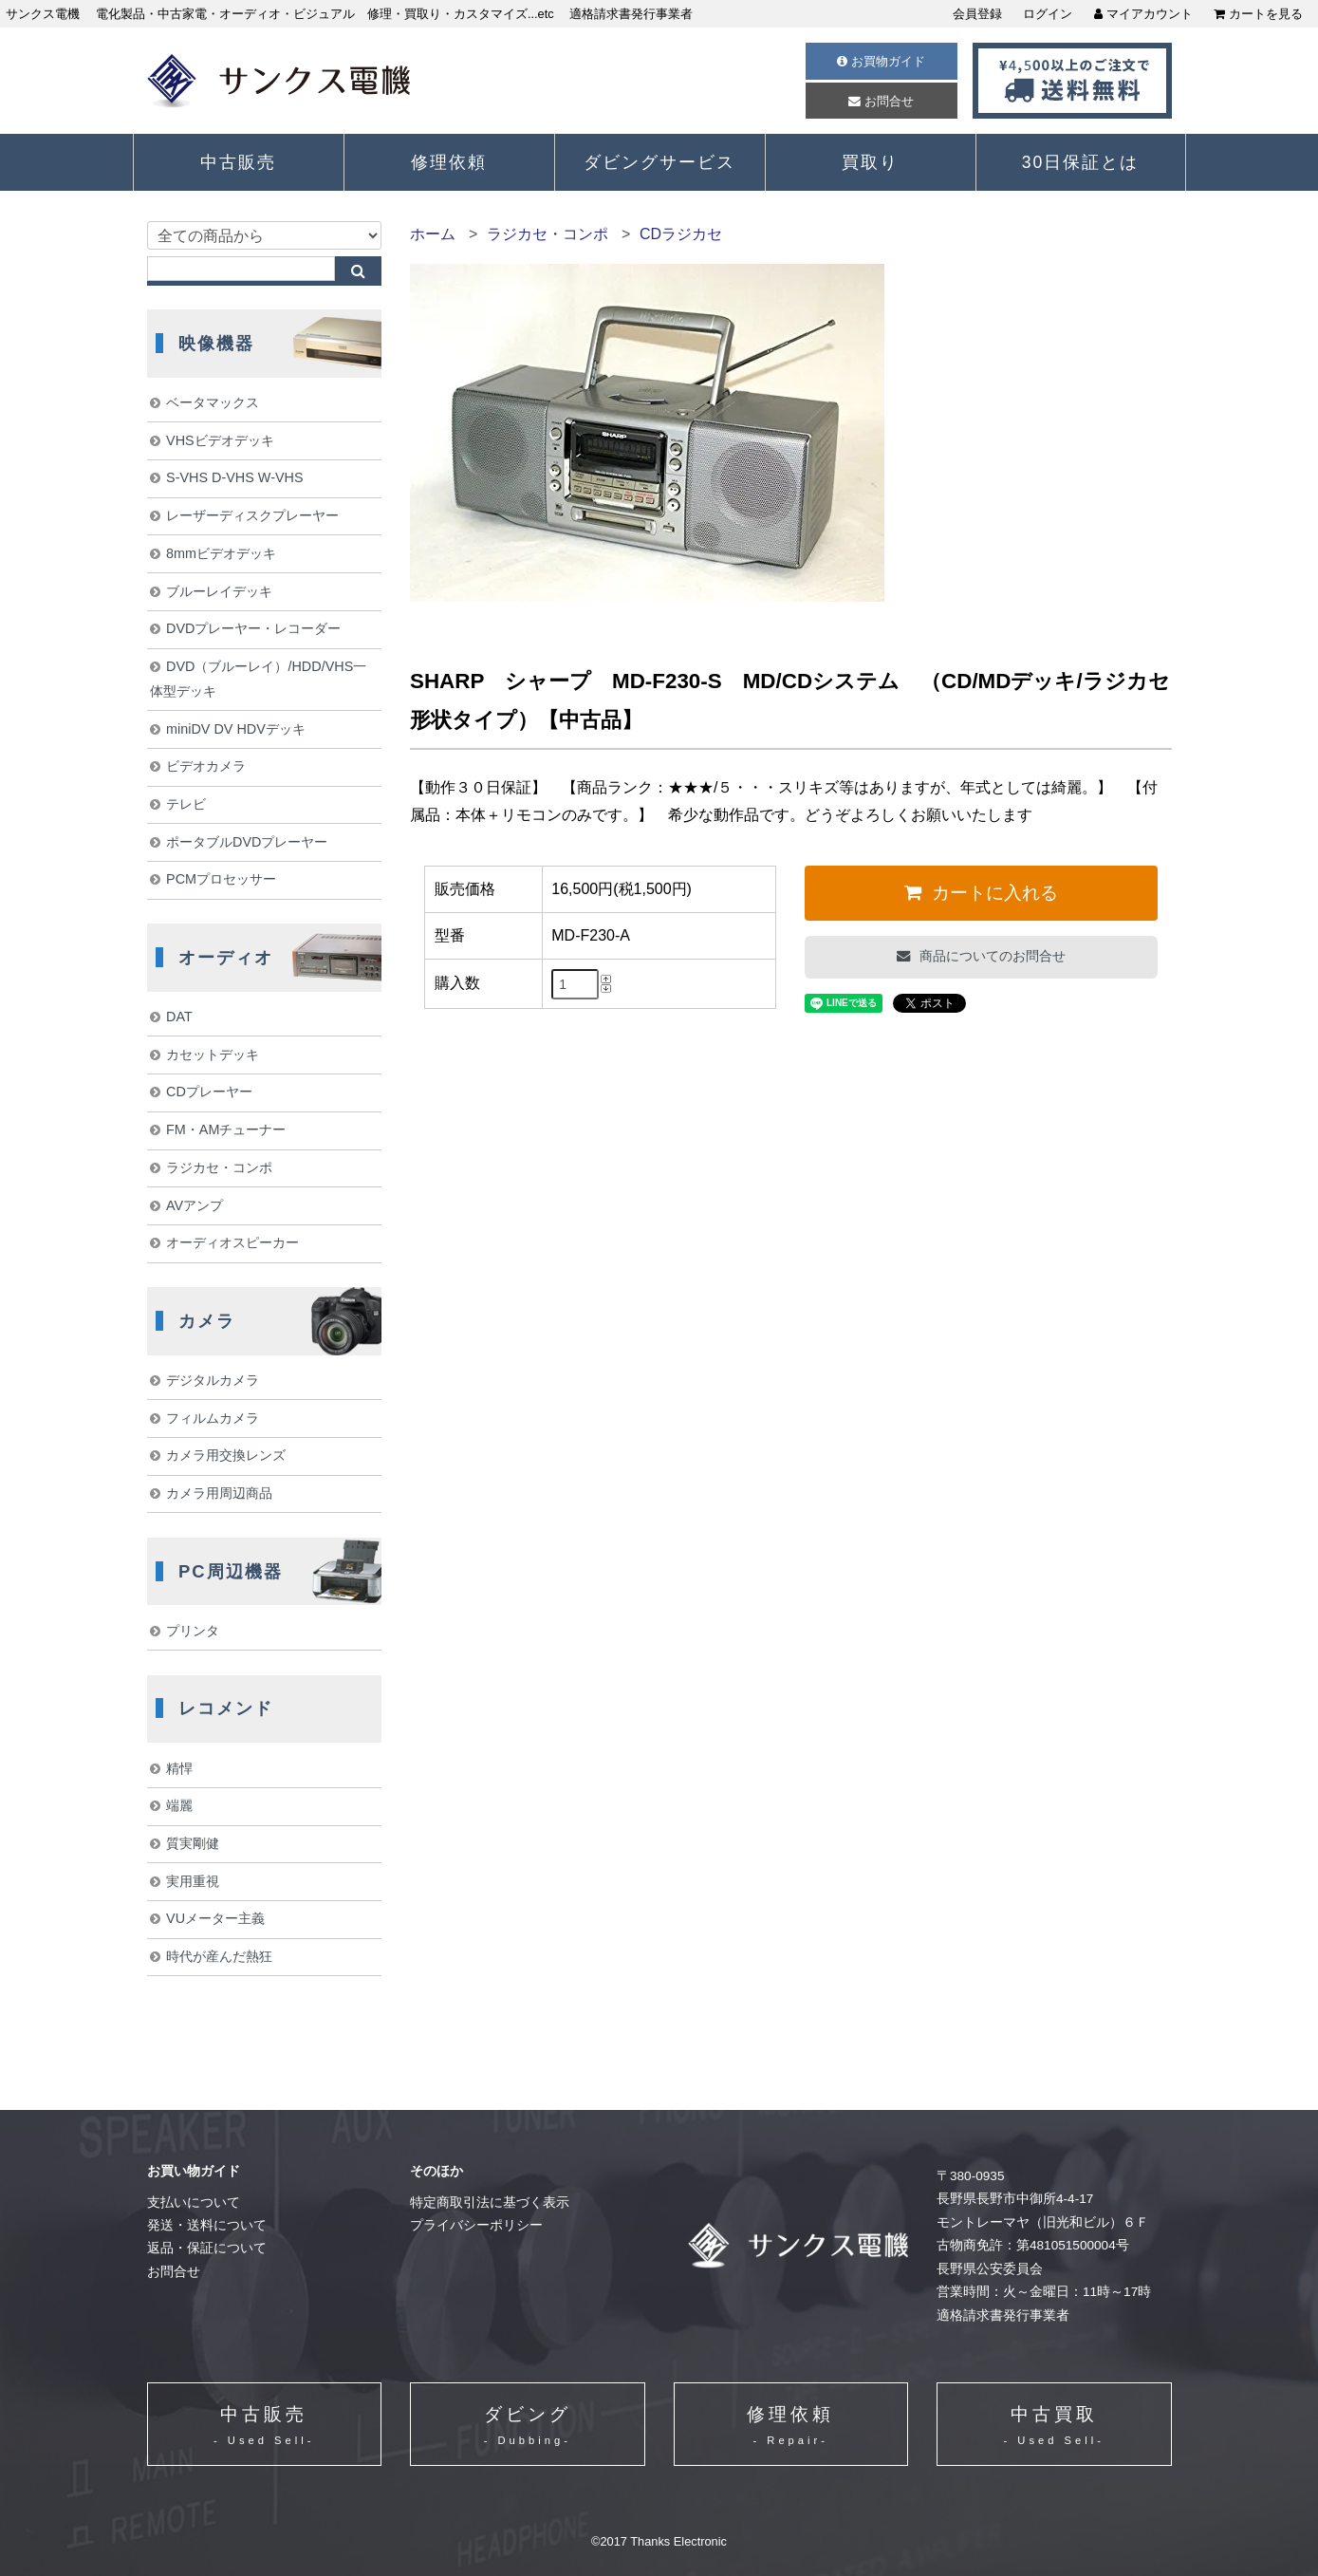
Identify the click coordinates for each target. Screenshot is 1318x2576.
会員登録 (977, 14)
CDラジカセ (681, 234)
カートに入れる (992, 893)
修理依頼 (449, 162)
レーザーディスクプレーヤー (252, 515)
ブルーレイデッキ (219, 591)
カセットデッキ (212, 1054)
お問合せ (881, 101)
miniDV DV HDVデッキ (236, 729)
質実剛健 (192, 1843)
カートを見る (1258, 14)
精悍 (179, 1768)
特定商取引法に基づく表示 (489, 2202)
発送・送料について (207, 2225)
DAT (179, 1016)
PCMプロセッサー (221, 879)
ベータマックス (212, 402)
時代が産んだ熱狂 (219, 1956)
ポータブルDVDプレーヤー (246, 841)
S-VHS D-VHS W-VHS (234, 477)
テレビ (186, 804)
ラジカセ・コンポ (547, 234)
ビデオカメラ (206, 766)
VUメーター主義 (215, 1918)
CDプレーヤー (209, 1091)
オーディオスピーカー (232, 1242)
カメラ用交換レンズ (226, 1455)
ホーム (432, 234)
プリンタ (192, 1630)
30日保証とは (1081, 162)
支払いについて (193, 2202)
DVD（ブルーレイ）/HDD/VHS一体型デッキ (258, 679)
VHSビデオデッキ (220, 440)
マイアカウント (1143, 14)
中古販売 (238, 162)
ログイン (1047, 14)
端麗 (179, 1805)
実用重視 (192, 1881)
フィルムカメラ (212, 1418)
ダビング (527, 2427)
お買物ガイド (881, 61)
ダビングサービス (659, 162)
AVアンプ (194, 1205)
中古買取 (1054, 2427)
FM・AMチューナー (226, 1129)
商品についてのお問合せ (991, 955)
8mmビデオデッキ (221, 553)
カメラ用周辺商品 (219, 1493)
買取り (870, 162)
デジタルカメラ (212, 1380)
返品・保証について (207, 2248)
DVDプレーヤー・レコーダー (253, 628)
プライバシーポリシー (476, 2225)
